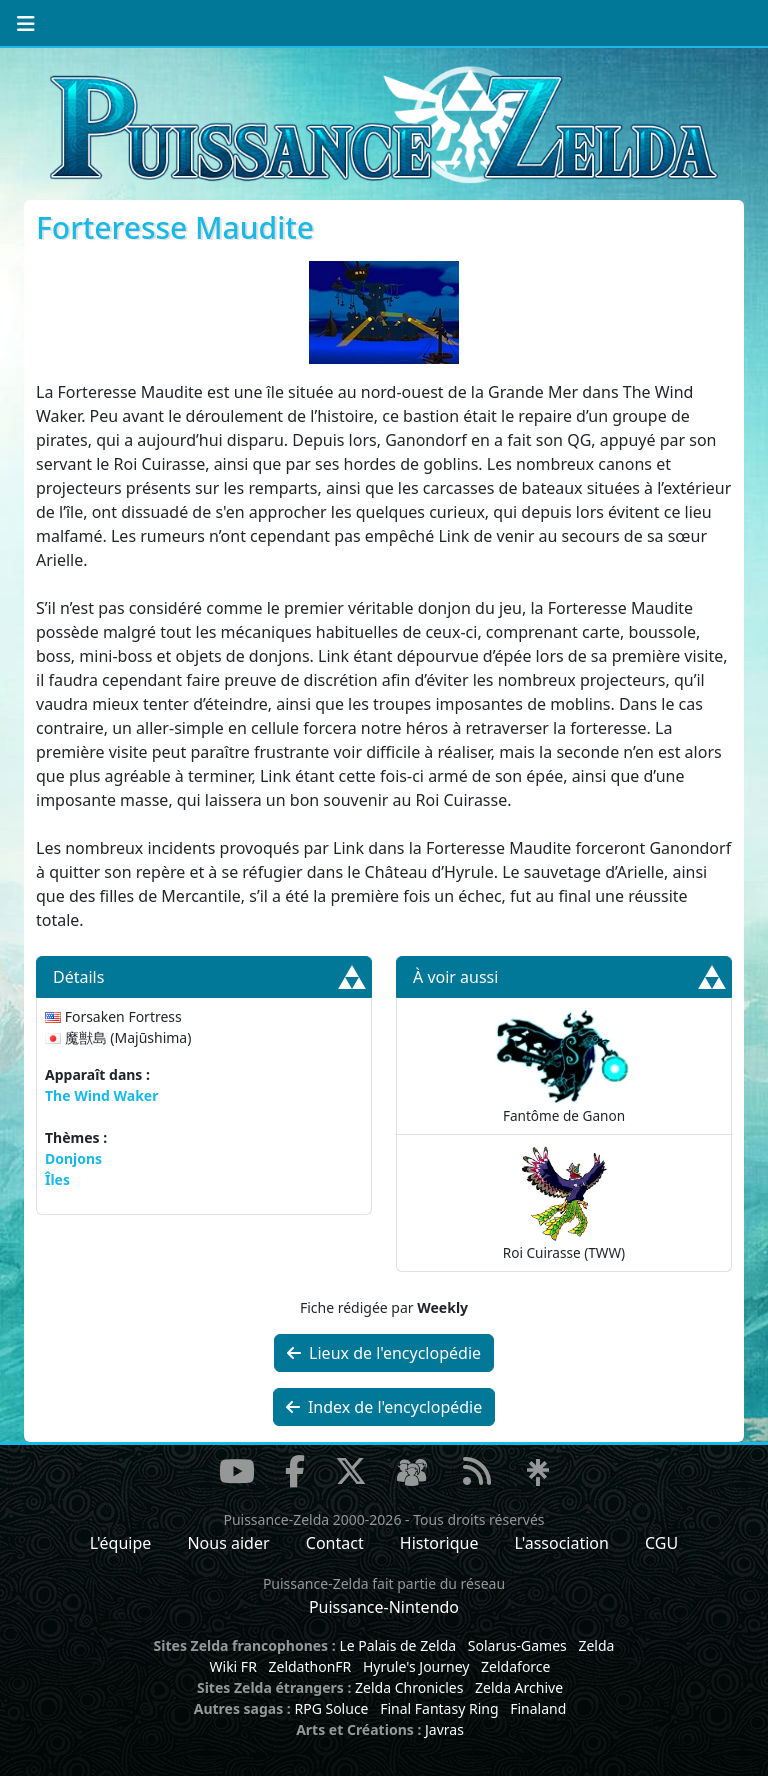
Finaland (538, 1708)
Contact (335, 1543)
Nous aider (228, 1543)
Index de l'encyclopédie (384, 1407)
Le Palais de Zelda (397, 1645)
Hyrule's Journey (416, 1666)
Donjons (73, 1158)
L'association (562, 1543)
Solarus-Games (517, 1645)
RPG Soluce (331, 1708)
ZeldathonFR (309, 1666)
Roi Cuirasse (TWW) (564, 1202)
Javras (444, 1729)
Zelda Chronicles (409, 1687)
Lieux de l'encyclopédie (384, 1353)
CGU (661, 1543)
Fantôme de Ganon (564, 1065)
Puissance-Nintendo (384, 1607)
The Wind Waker (101, 1095)
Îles (57, 1179)
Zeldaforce (515, 1666)
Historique (439, 1543)
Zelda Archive (519, 1687)
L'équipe (121, 1543)
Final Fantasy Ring (439, 1708)
